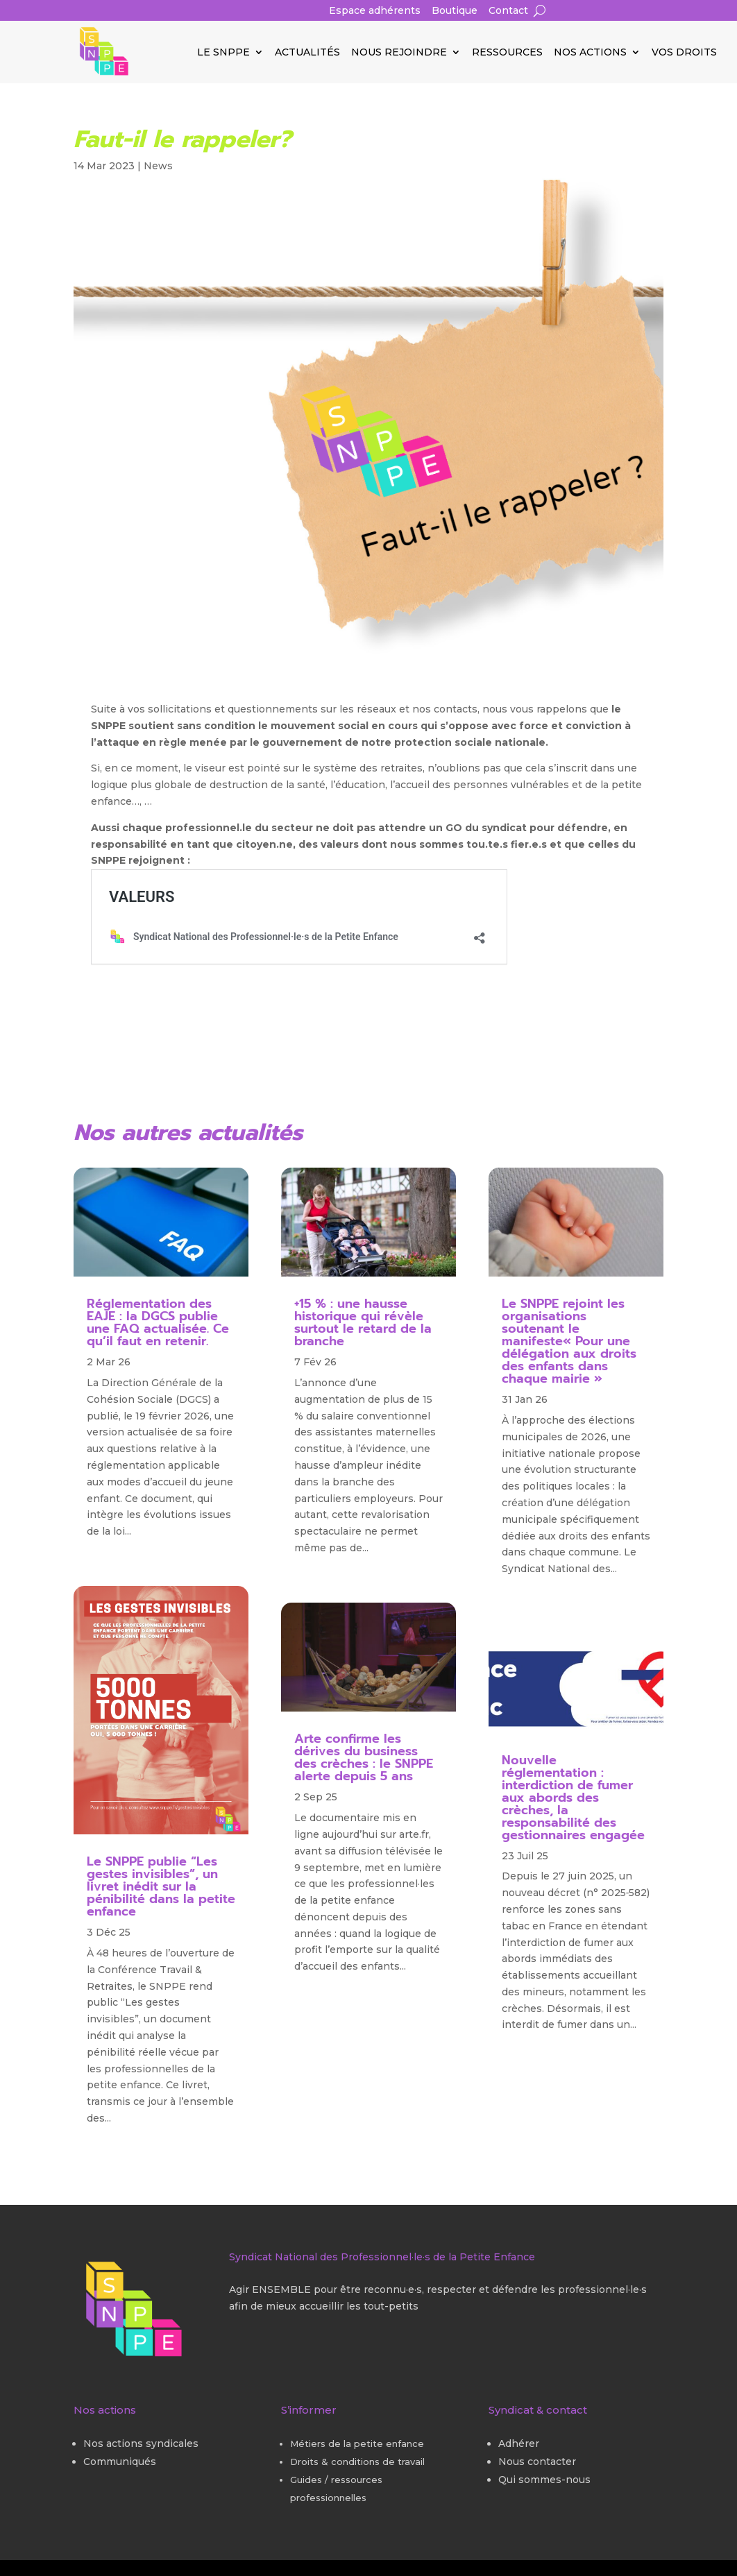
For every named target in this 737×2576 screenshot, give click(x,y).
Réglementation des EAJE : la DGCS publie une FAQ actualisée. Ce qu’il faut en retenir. (158, 1322)
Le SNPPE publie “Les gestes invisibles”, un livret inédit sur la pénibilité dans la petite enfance (161, 1886)
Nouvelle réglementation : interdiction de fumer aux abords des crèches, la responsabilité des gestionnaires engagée (573, 1797)
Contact (508, 11)
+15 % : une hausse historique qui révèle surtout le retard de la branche (363, 1322)
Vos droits (684, 52)
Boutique (454, 11)
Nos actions (590, 52)
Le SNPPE (223, 52)
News (158, 166)
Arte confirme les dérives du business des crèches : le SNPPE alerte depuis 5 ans (363, 1757)
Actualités (307, 52)
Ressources (507, 52)
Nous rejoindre (399, 52)
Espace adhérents (375, 11)
